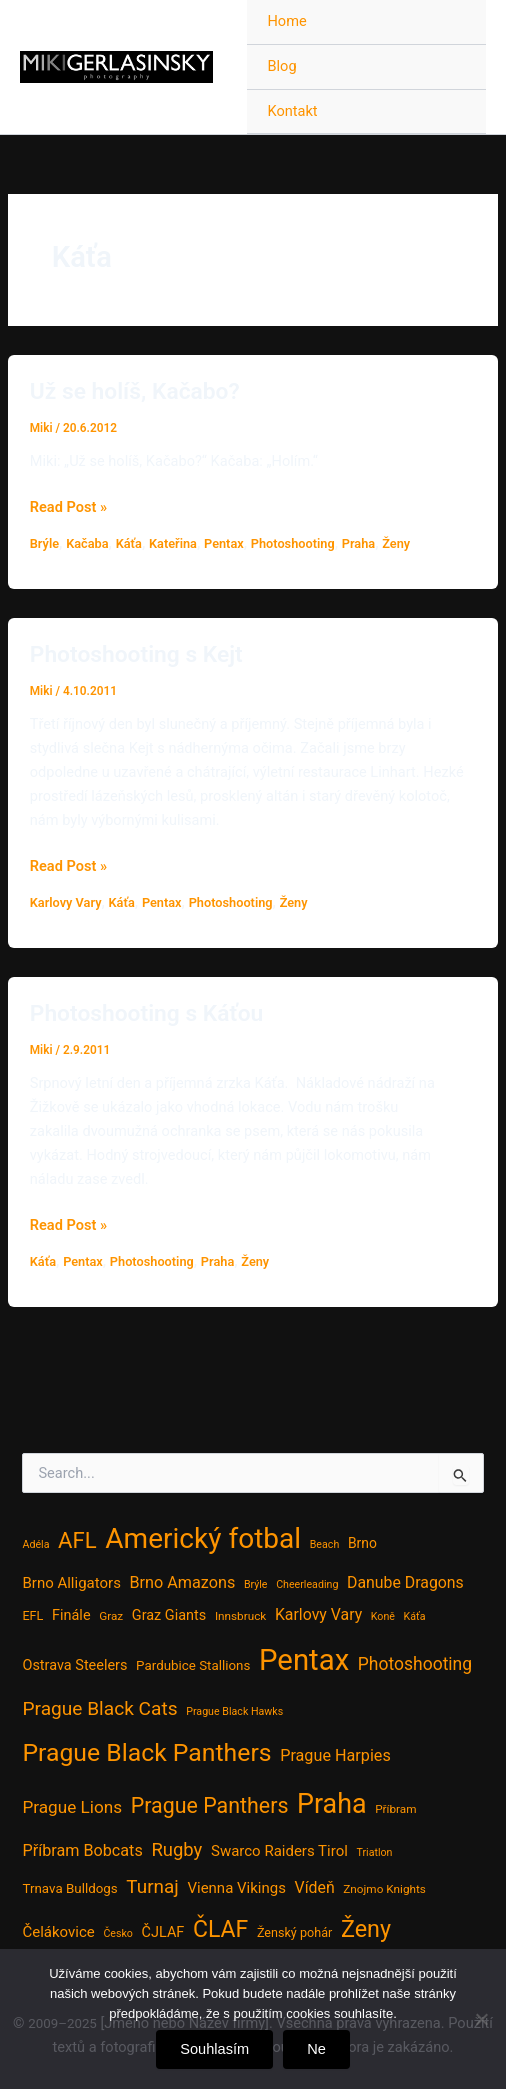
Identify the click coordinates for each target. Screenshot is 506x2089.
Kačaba (87, 543)
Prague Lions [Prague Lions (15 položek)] (72, 1807)
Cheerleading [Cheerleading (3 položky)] (307, 1584)
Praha (358, 543)
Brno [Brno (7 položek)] (362, 1543)
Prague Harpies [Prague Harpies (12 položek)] (335, 1755)
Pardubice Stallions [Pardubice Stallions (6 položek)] (193, 1665)
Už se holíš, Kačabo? (135, 391)
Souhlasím (214, 2049)
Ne (316, 2049)
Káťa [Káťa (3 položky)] (415, 1616)
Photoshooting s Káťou (147, 1013)
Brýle (44, 543)
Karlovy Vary (66, 902)
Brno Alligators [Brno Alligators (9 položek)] (71, 1583)
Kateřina (173, 543)
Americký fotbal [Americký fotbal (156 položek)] (203, 1538)
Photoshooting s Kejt (136, 654)
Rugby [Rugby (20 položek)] (176, 1850)
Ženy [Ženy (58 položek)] (366, 1929)
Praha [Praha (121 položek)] (331, 1804)
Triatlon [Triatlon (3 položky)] (374, 1852)
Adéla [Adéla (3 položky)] (35, 1544)
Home (286, 21)
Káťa (129, 543)
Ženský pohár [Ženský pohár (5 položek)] (294, 1932)
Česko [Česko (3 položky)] (118, 1933)
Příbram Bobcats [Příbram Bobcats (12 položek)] (82, 1850)
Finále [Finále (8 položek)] (71, 1615)
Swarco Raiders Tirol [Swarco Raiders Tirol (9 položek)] (279, 1851)
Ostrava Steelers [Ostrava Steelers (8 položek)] (74, 1665)
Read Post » (68, 507)
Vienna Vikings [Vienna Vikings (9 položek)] (236, 1888)
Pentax (224, 543)
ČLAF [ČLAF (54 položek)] (220, 1929)
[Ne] (481, 2019)
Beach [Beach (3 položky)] (325, 1544)
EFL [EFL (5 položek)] (32, 1615)
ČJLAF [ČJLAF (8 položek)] (163, 1932)
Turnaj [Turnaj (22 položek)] (152, 1886)
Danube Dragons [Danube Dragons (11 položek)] (405, 1582)
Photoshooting (293, 543)
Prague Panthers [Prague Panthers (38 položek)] (210, 1805)
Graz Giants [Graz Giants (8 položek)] (169, 1615)
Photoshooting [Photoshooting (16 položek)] (415, 1664)
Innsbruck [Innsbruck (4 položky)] (240, 1616)
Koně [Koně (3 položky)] (383, 1616)
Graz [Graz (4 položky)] (111, 1616)
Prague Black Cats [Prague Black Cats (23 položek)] (99, 1708)
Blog (281, 66)
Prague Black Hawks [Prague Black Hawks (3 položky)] (234, 1711)
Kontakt (292, 111)
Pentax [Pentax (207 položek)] (304, 1660)
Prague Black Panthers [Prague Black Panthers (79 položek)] (146, 1752)
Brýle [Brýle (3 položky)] (256, 1584)
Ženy (396, 543)
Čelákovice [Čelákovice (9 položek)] (58, 1932)
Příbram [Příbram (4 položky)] (395, 1809)
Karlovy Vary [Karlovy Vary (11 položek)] (318, 1614)
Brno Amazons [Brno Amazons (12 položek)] (183, 1582)
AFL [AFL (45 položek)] (77, 1540)
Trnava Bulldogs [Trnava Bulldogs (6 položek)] (69, 1888)
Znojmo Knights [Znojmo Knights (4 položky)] (384, 1889)
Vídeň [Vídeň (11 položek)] (315, 1887)
